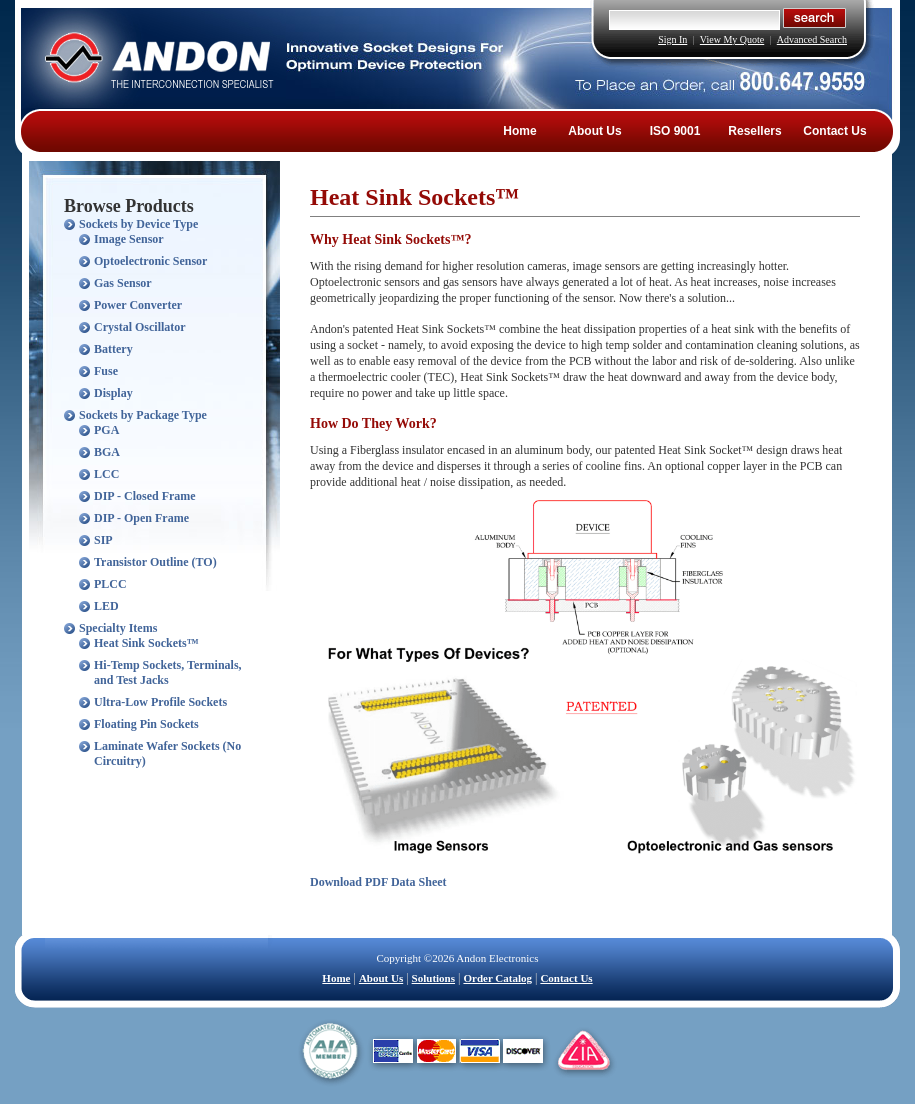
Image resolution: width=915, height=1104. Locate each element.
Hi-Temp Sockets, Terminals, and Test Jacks (168, 672)
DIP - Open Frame (141, 518)
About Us (594, 131)
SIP (103, 540)
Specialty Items (118, 628)
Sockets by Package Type (143, 415)
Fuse (106, 371)
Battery (113, 349)
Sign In (672, 39)
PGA (106, 430)
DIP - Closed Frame (145, 496)
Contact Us (834, 131)
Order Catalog (497, 978)
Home (519, 131)
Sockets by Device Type (138, 224)
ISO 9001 (675, 131)
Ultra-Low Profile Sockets (160, 702)
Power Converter (138, 305)
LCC (106, 474)
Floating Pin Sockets (146, 724)
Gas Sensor (123, 283)
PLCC (110, 584)
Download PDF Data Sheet (378, 882)
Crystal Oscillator (140, 327)
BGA (107, 452)
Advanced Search (812, 39)
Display (113, 393)
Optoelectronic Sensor (150, 261)
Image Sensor (129, 239)
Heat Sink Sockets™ (146, 643)
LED (106, 606)
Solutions (433, 978)
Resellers (754, 131)
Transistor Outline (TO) (155, 562)
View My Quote (732, 39)
